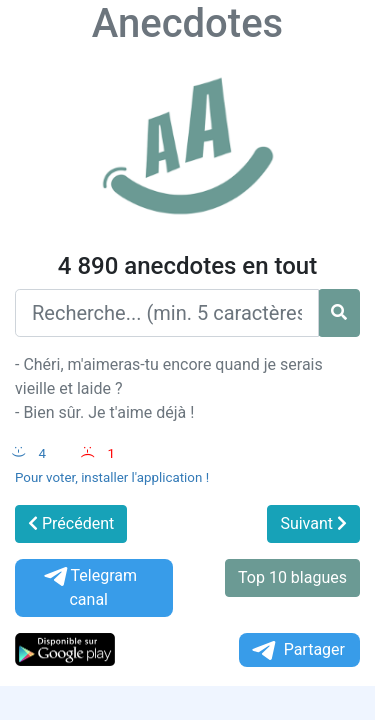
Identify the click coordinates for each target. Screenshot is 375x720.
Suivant (313, 523)
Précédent (71, 523)
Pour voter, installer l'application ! (112, 477)
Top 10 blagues (292, 577)
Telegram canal (89, 587)
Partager (297, 650)
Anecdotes (187, 23)
